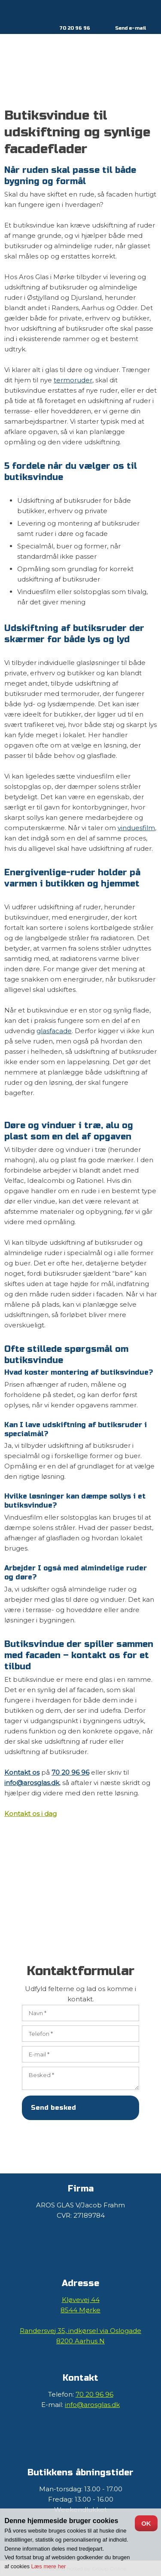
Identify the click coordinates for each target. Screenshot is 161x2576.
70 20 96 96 (74, 28)
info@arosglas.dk (31, 1783)
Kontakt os (21, 1772)
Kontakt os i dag (30, 1814)
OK (146, 2523)
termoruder (73, 380)
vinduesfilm (136, 828)
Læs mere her (48, 2566)
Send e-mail (130, 28)
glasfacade (54, 1031)
